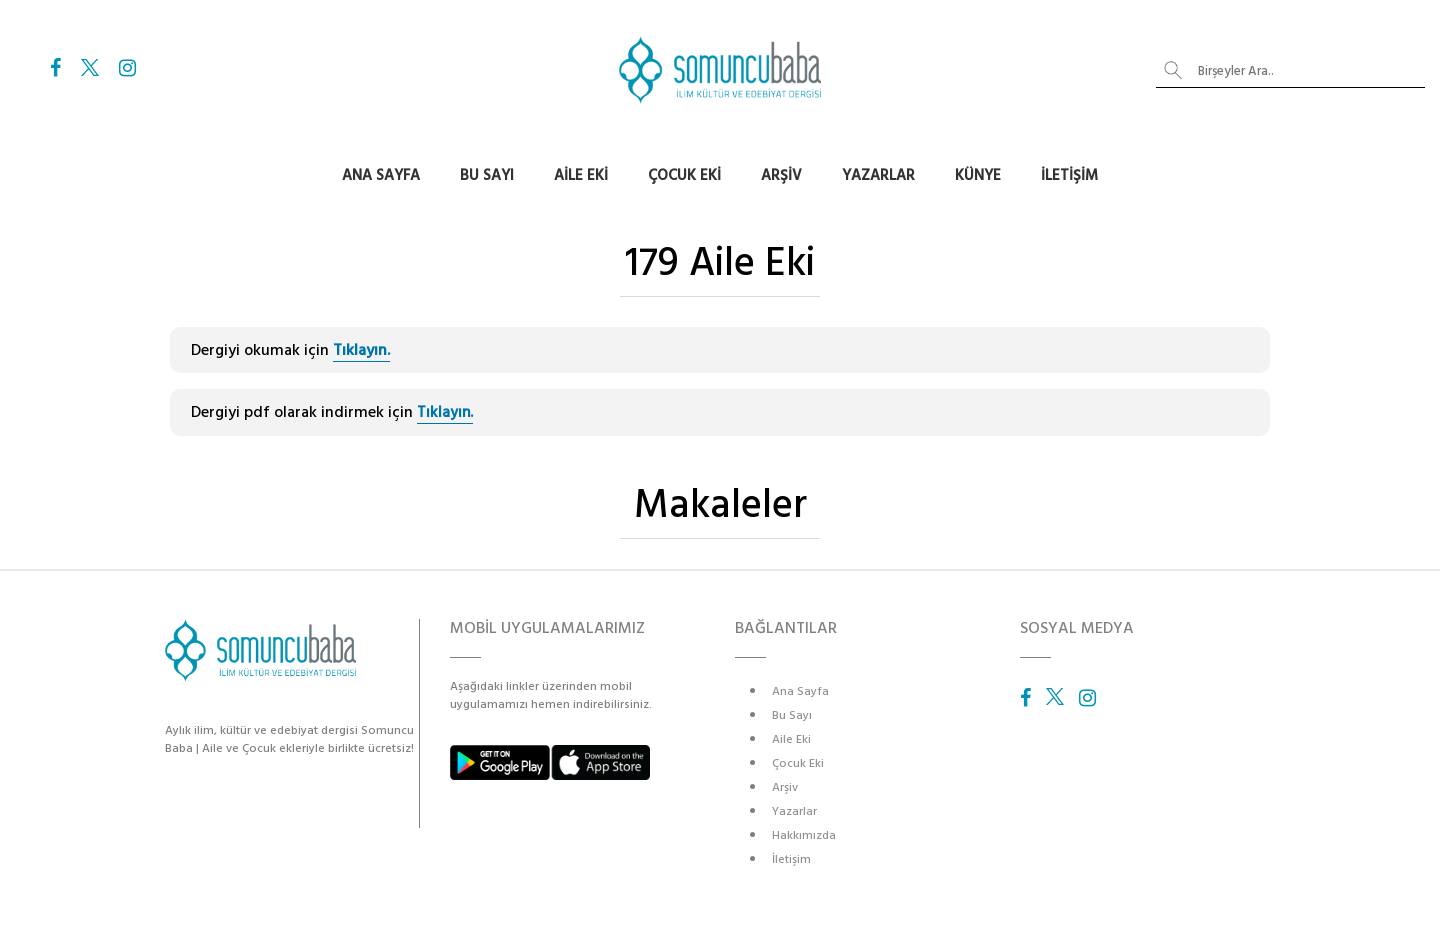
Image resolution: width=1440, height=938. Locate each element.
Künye (978, 175)
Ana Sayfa (381, 175)
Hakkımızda (804, 835)
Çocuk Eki (684, 175)
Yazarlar (878, 175)
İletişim (1069, 175)
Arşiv (781, 175)
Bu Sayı (487, 175)
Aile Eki (581, 175)
